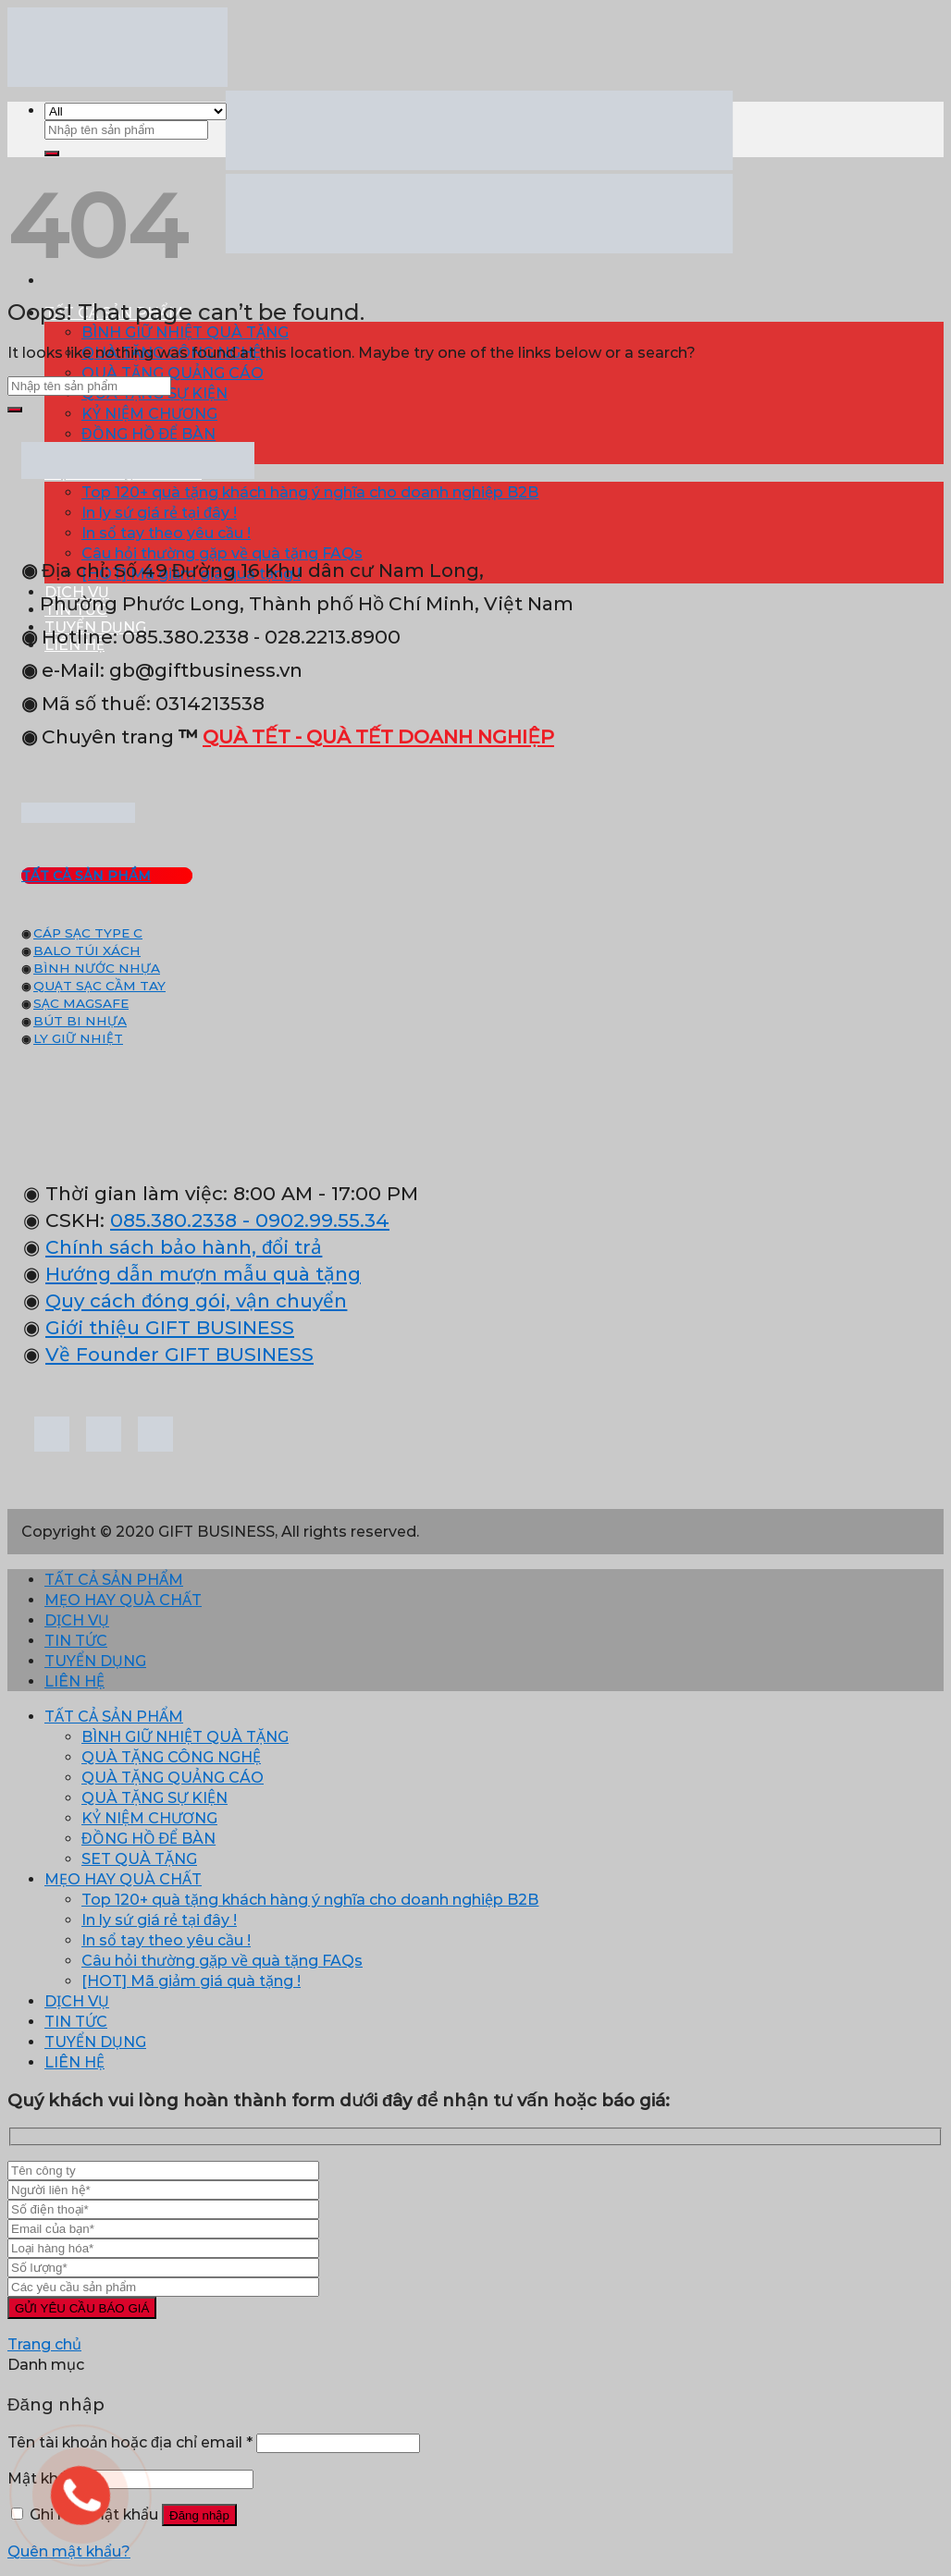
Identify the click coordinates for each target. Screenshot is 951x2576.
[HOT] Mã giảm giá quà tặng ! (191, 1981)
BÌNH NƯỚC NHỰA (96, 968)
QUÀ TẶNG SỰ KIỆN (154, 1798)
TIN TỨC (75, 1641)
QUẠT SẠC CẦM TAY (99, 985)
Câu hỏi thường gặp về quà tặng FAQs (222, 1960)
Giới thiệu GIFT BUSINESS (169, 1327)
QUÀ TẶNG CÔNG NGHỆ (171, 1757)
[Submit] (51, 153)
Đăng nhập (199, 2515)
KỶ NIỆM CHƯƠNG (149, 414)
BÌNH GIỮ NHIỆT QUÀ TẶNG (185, 332)
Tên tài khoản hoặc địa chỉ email (130, 2442)
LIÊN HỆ (74, 1681)
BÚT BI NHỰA (80, 1020)
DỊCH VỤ (76, 1620)
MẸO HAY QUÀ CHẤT (123, 1600)
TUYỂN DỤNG (95, 1661)
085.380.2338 (173, 1220)
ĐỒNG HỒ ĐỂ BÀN (148, 434)
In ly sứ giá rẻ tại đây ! (159, 512)
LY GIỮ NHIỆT (78, 1038)
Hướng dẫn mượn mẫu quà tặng (203, 1273)
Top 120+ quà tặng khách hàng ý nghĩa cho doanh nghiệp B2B (309, 492)
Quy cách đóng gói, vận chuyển (196, 1300)
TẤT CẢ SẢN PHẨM (113, 1580)
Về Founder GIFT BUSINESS (179, 1354)
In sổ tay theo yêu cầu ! (166, 533)
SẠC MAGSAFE (81, 1003)
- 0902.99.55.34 (313, 1220)
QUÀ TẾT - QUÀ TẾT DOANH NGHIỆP (378, 736)
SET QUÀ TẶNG (139, 1859)
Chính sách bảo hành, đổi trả (183, 1246)
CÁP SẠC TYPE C (87, 933)
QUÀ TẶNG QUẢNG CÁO (172, 373)
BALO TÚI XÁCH (87, 950)
